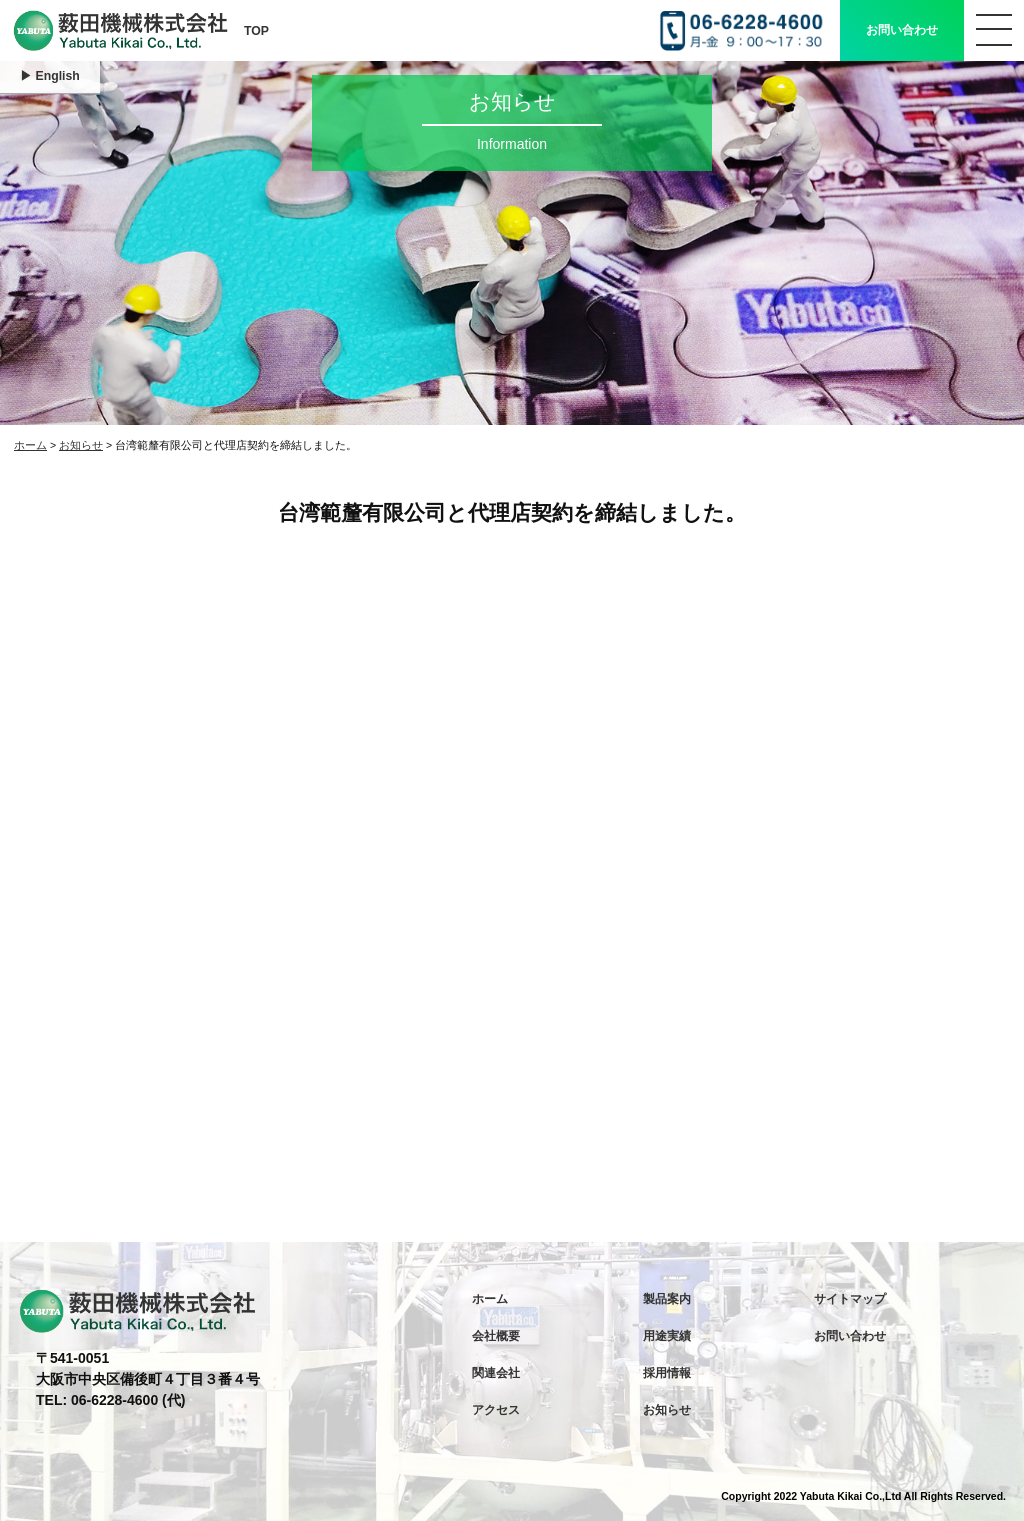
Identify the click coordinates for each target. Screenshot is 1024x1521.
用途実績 (667, 1336)
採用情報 (667, 1373)
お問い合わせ (902, 30)
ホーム (30, 445)
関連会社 (496, 1373)
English (58, 76)
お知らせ (81, 445)
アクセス (496, 1410)
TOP (256, 31)
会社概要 (496, 1336)
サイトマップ (850, 1299)
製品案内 (667, 1299)
